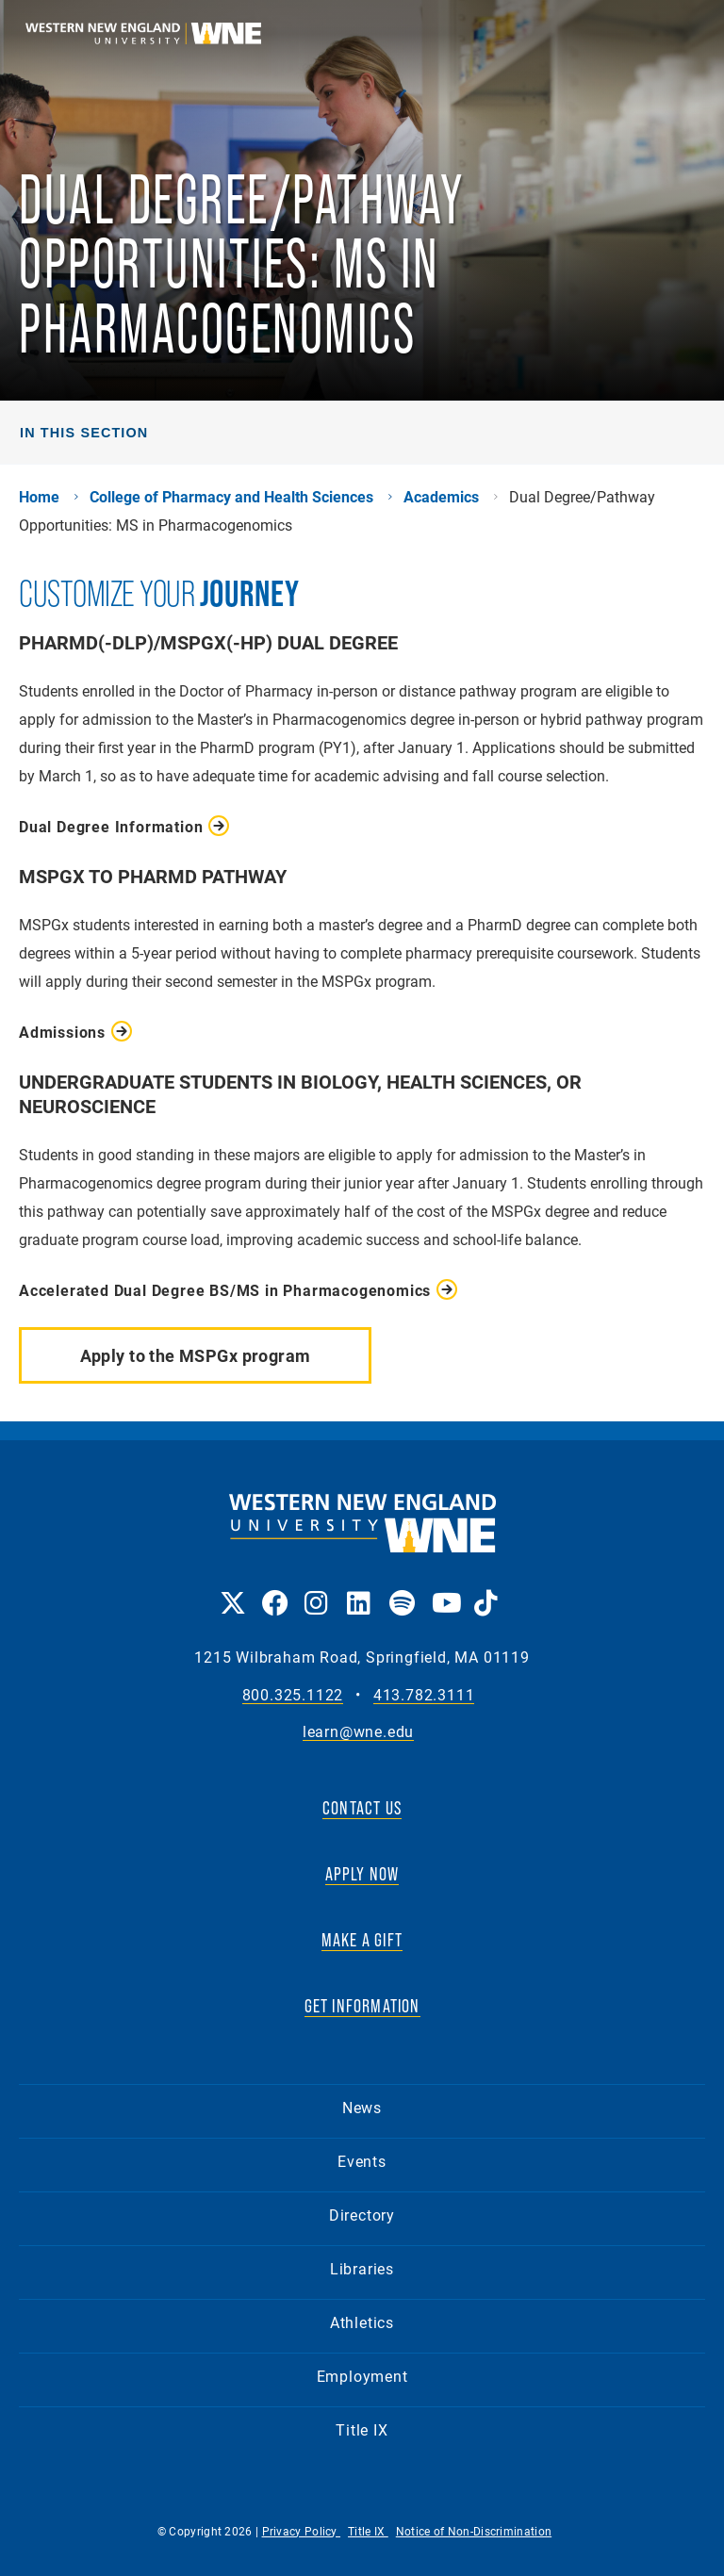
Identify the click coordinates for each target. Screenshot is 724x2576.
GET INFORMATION (362, 2005)
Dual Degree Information (111, 826)
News (362, 2107)
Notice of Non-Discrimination (473, 2530)
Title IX (361, 2429)
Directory (362, 2214)
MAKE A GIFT (362, 1939)
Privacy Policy (301, 2530)
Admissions (62, 1032)
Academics (441, 496)
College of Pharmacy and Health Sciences (231, 496)
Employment (362, 2376)
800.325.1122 (293, 1695)
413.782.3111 (424, 1695)
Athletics (362, 2322)
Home (39, 496)
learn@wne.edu (358, 1732)
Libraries (362, 2268)
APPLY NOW (362, 1873)
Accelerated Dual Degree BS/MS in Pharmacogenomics (225, 1290)
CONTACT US (362, 1807)
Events (362, 2161)
